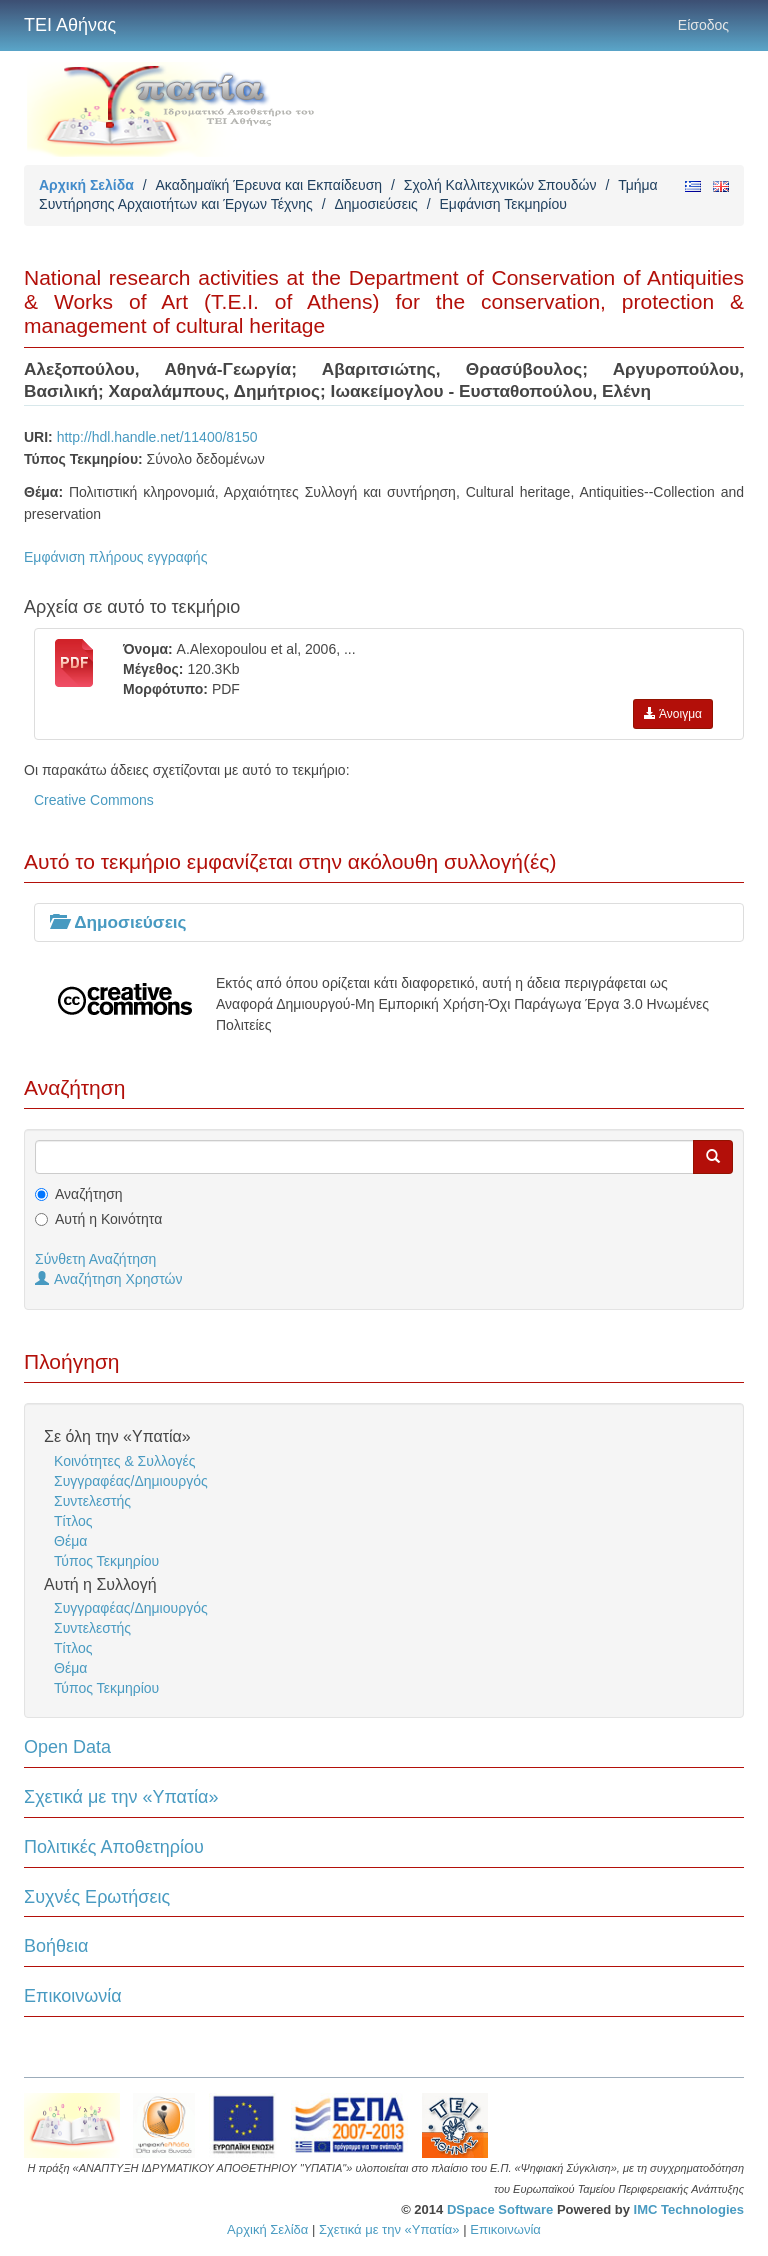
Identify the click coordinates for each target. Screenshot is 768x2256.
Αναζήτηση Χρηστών (109, 1279)
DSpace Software (500, 2209)
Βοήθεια (56, 1946)
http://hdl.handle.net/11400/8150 (157, 437)
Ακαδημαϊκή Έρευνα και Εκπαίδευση (268, 185)
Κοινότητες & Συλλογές (124, 1461)
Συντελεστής (92, 1501)
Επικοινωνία (73, 1996)
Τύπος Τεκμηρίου (106, 1561)
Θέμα (70, 1541)
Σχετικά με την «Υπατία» (121, 1797)
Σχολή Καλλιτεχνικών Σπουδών (500, 185)
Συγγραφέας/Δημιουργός (131, 1481)
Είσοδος (703, 25)
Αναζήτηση (89, 1194)
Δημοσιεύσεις (375, 204)
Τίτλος (73, 1521)
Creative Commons (94, 800)
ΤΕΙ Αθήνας (70, 25)
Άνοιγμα (673, 714)
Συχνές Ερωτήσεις (97, 1897)
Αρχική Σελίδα (86, 185)
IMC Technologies (689, 2209)
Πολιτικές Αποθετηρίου (114, 1847)
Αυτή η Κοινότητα (108, 1219)
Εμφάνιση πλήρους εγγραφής (115, 557)
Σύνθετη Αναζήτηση (95, 1259)
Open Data (67, 1747)
